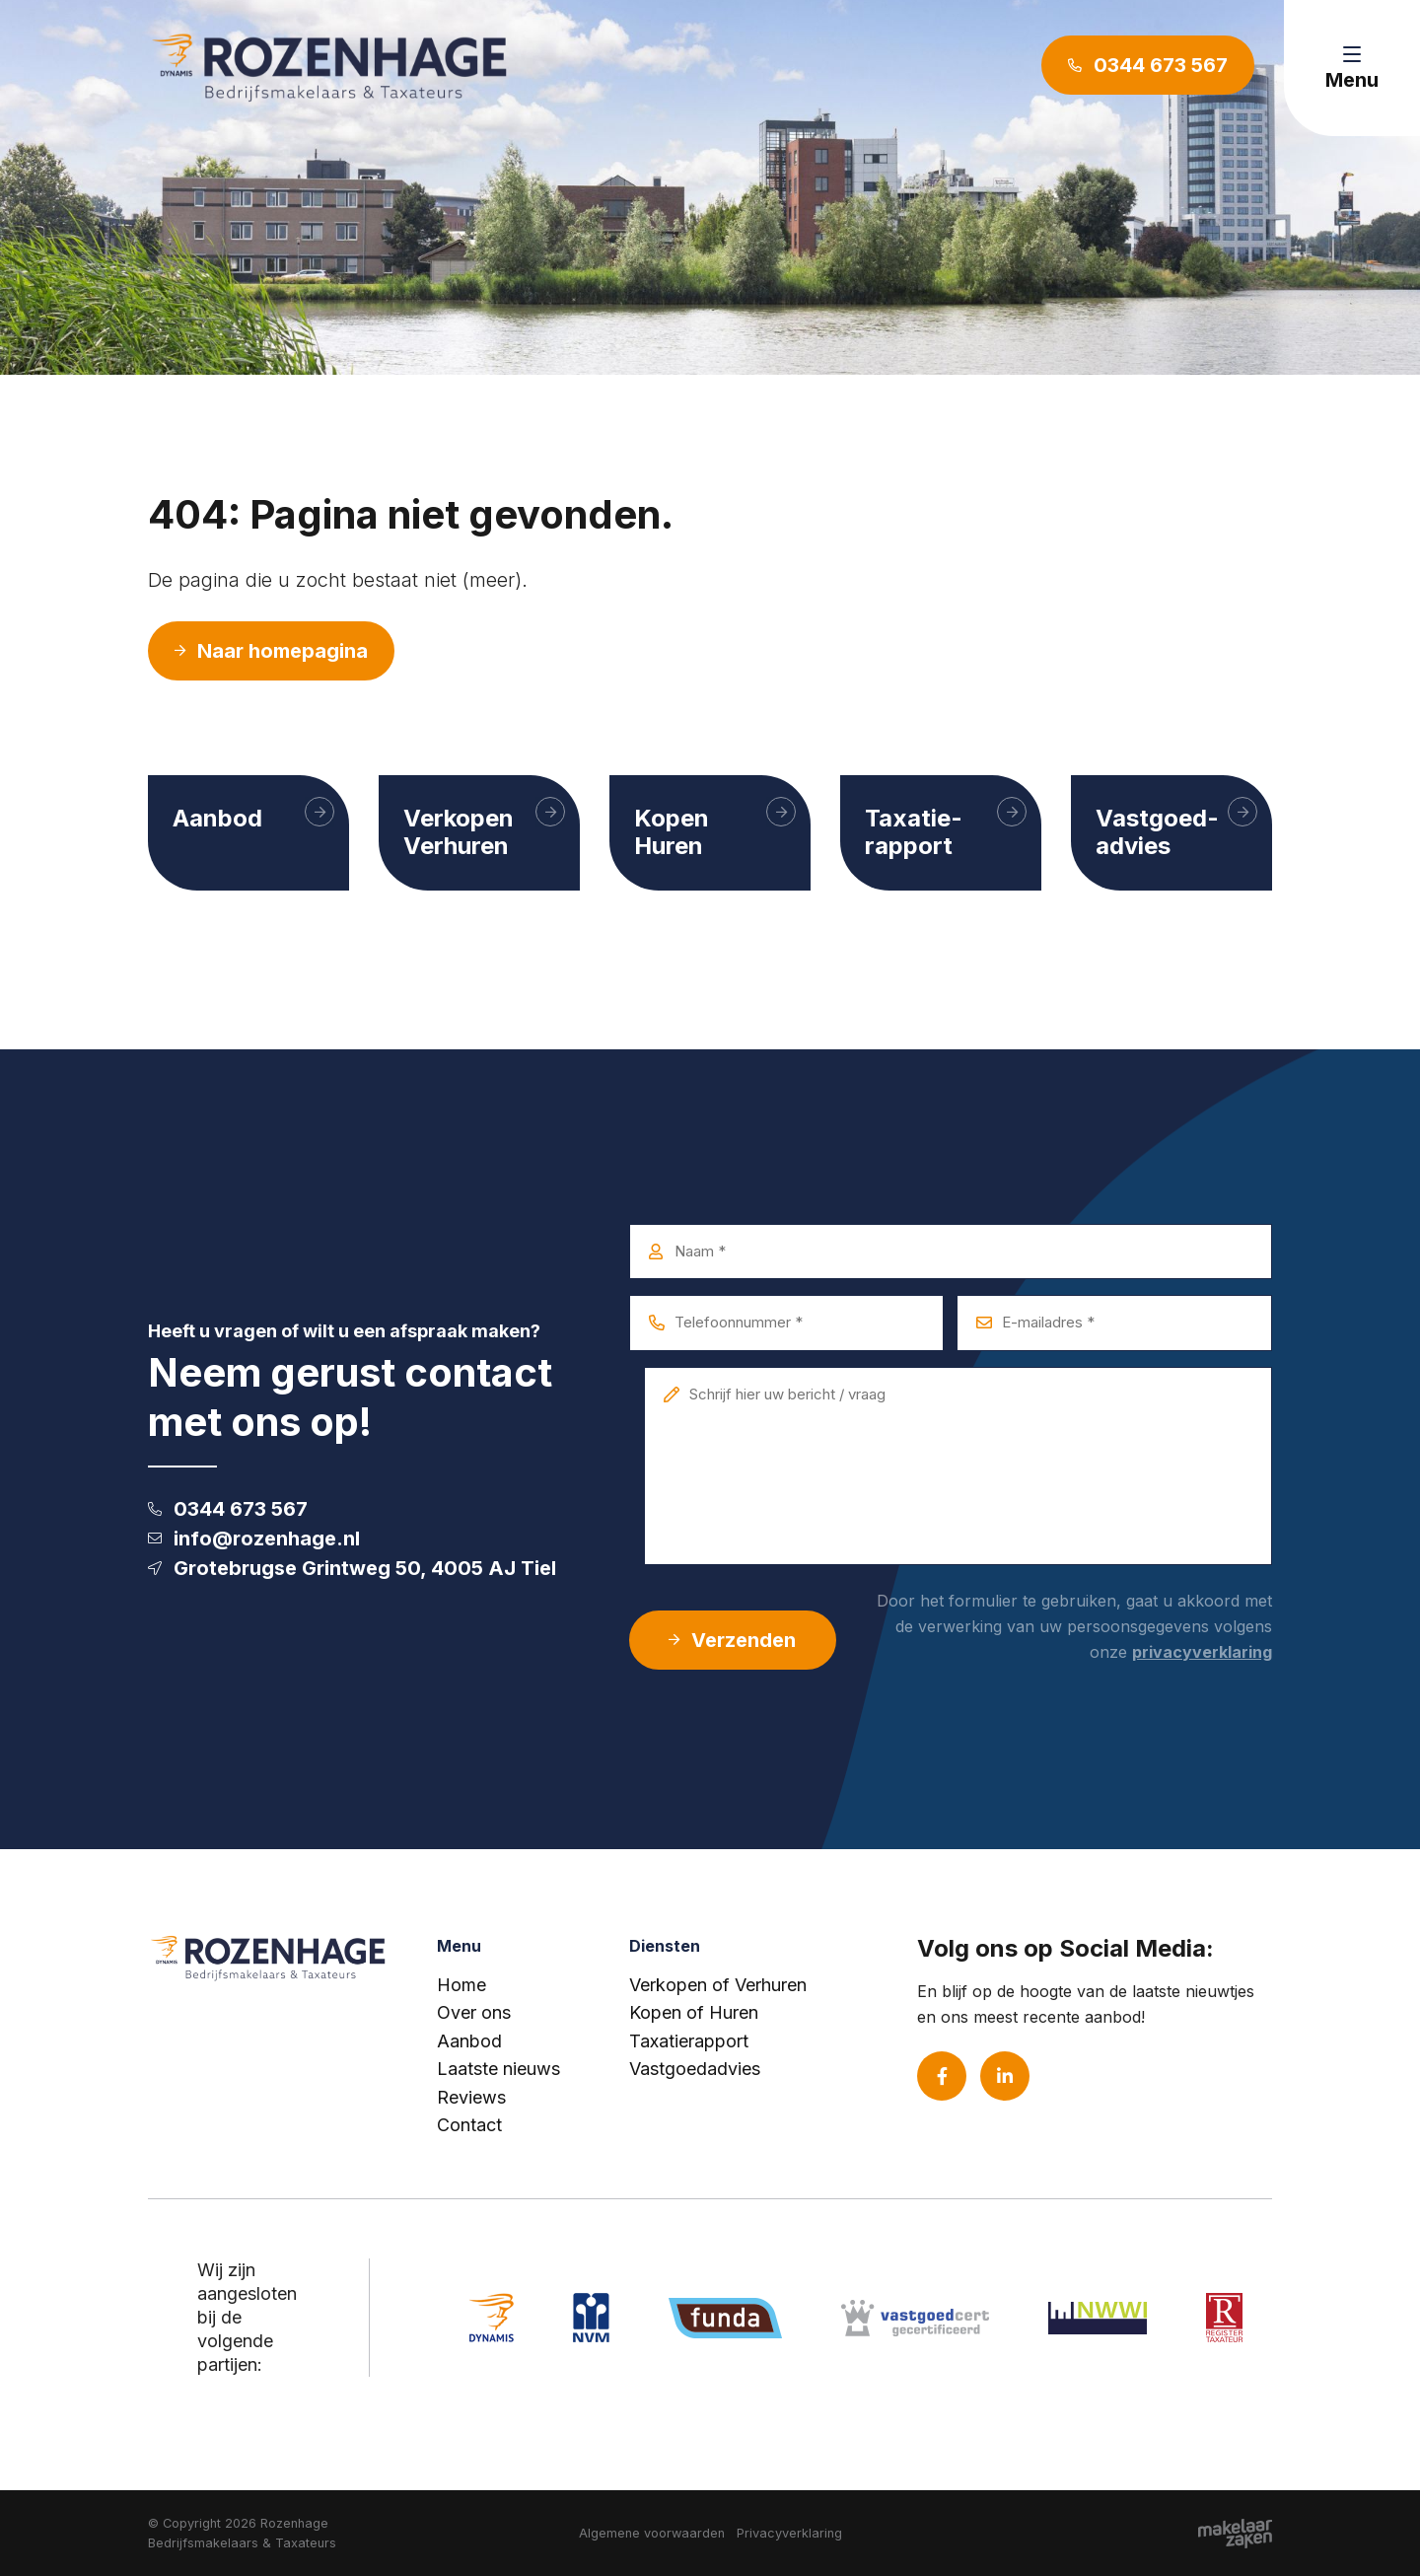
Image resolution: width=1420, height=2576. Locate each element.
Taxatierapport (688, 2041)
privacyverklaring (1202, 1652)
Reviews (471, 2097)
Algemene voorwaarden (652, 2533)
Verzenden (732, 1640)
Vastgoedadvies (694, 2068)
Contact (469, 2124)
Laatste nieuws (498, 2068)
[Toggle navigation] (1352, 68)
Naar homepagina (271, 651)
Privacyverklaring (789, 2533)
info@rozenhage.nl (254, 1538)
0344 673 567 (228, 1509)
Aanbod (469, 2041)
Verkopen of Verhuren (718, 1984)
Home (461, 1984)
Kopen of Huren (693, 2012)
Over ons (474, 2012)
